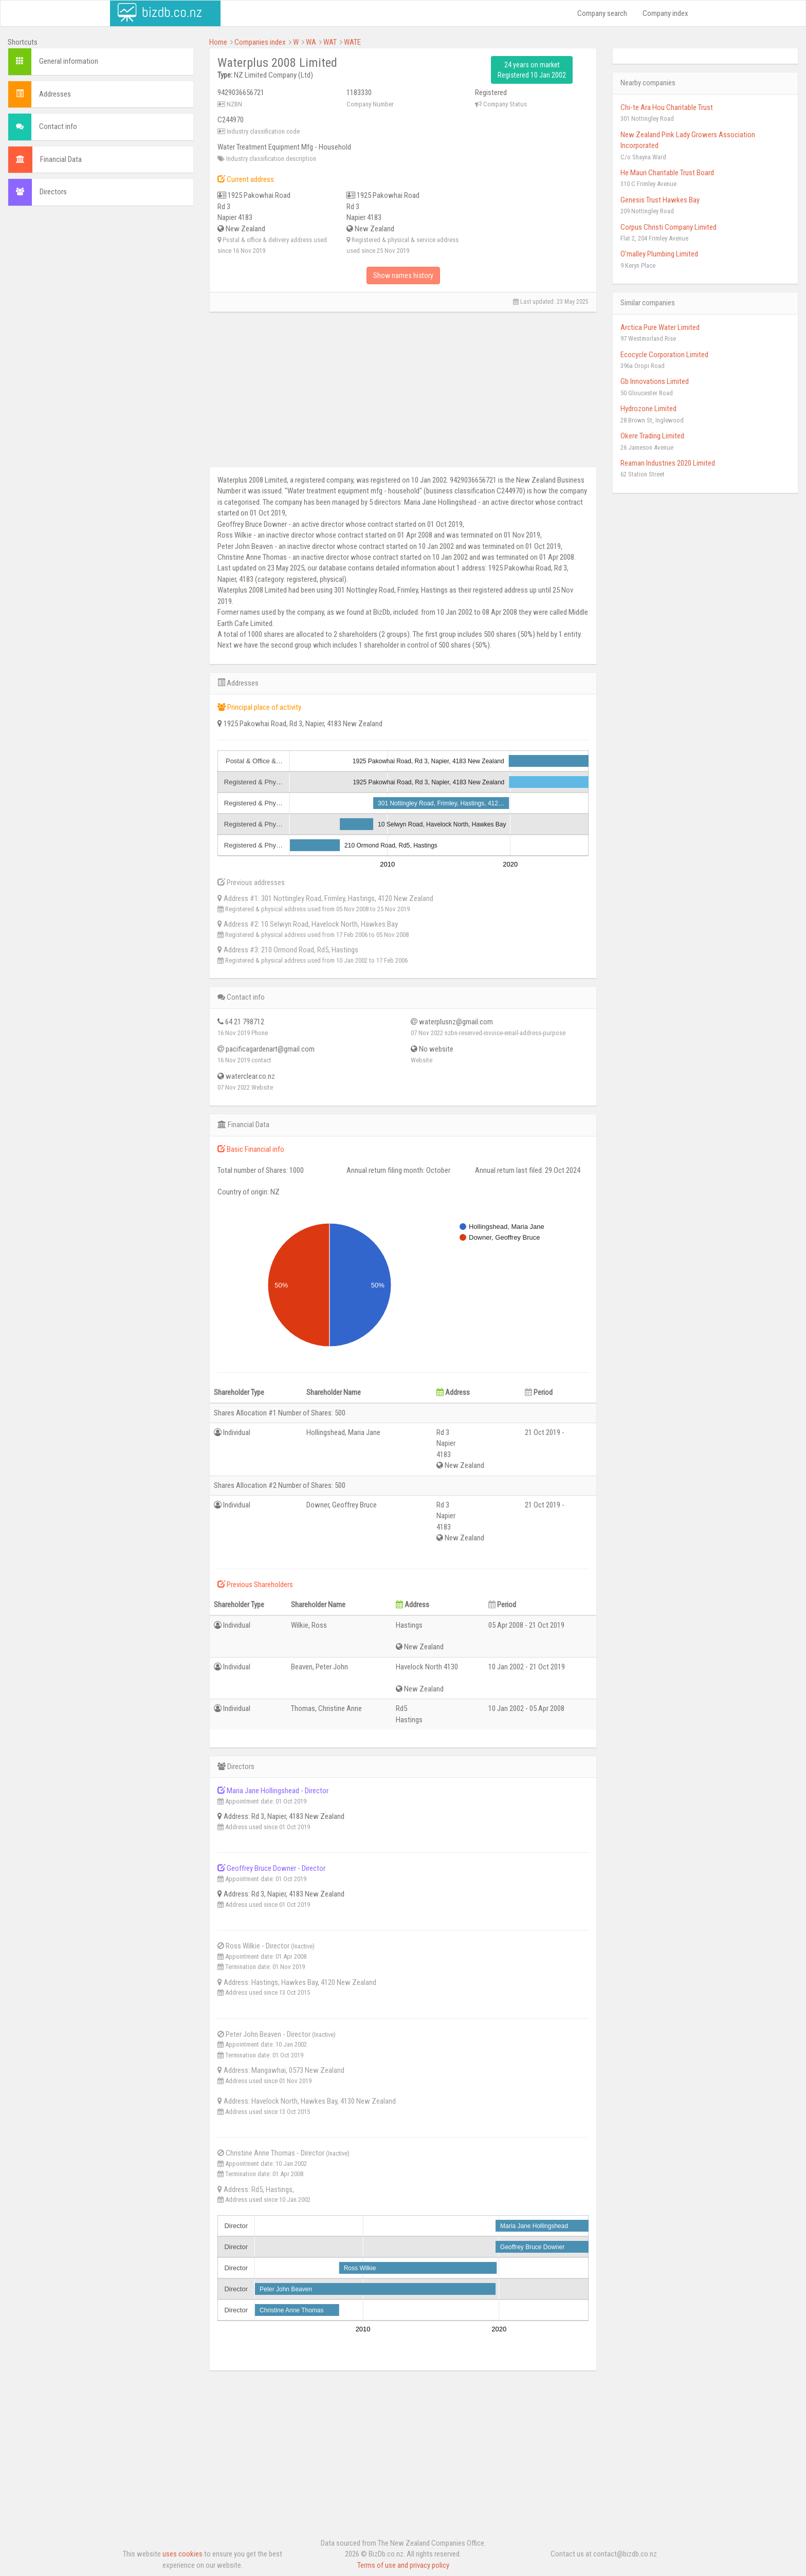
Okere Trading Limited (652, 435)
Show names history (403, 275)
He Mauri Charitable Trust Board (667, 172)
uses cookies (182, 2554)
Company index (665, 13)
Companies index (260, 42)
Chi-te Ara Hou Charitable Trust (666, 107)
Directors (53, 191)
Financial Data (61, 159)
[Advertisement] (101, 288)
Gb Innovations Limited (654, 381)
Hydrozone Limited (648, 408)
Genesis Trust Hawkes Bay (660, 200)
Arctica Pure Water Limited (660, 327)
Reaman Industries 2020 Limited (667, 463)
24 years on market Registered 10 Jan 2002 (532, 70)
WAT (330, 42)
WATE (352, 42)
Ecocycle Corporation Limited (664, 354)
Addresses (55, 94)
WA (311, 42)
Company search (602, 13)
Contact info (58, 126)
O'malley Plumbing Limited (659, 254)
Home (218, 42)
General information (68, 61)
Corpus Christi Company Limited (668, 227)
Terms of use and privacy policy (403, 2565)
